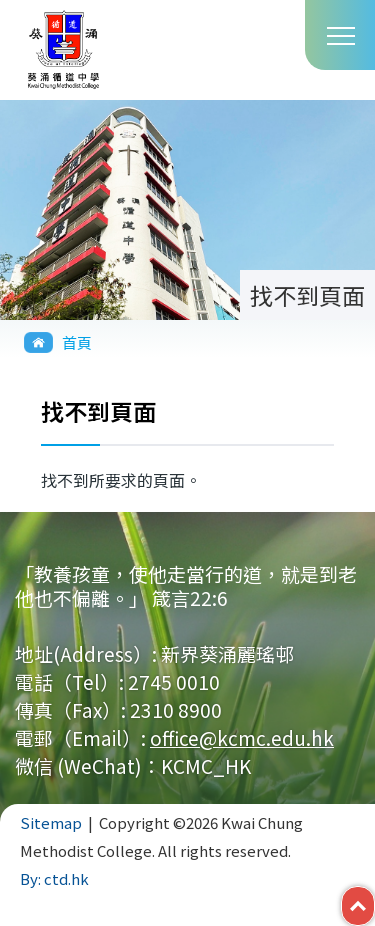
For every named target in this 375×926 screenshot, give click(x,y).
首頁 (77, 342)
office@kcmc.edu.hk (242, 737)
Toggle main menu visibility (341, 34)
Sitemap (51, 822)
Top (374, 901)
